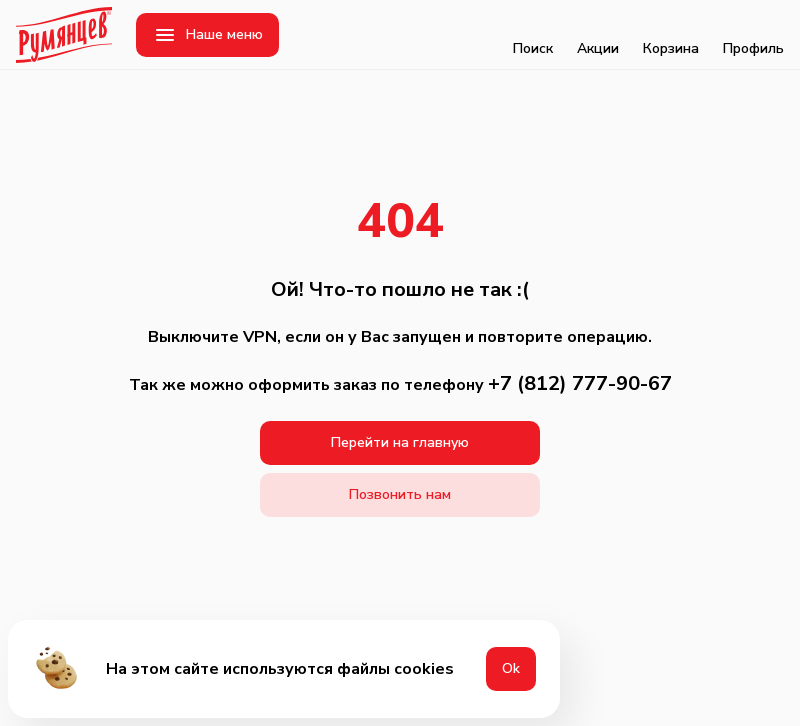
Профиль (753, 35)
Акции (598, 35)
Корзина (671, 35)
